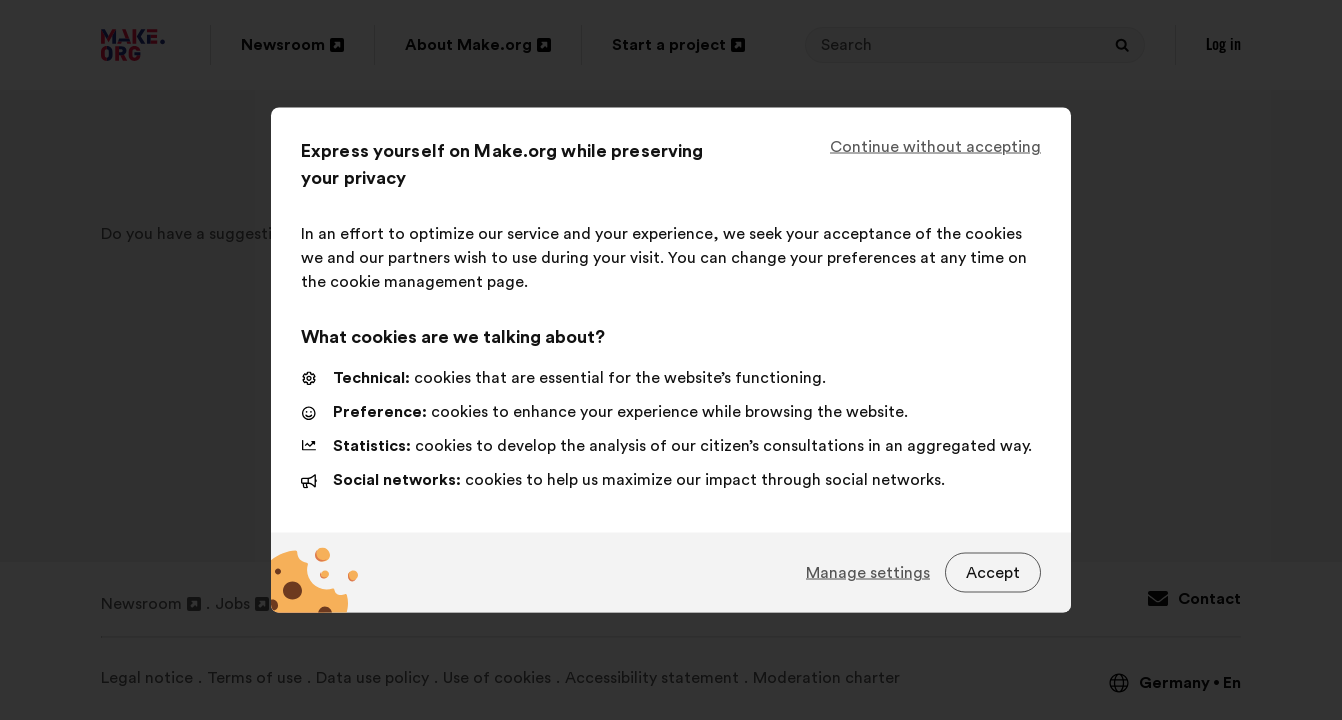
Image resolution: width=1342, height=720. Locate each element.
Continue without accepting (935, 147)
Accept (993, 572)
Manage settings (868, 572)
